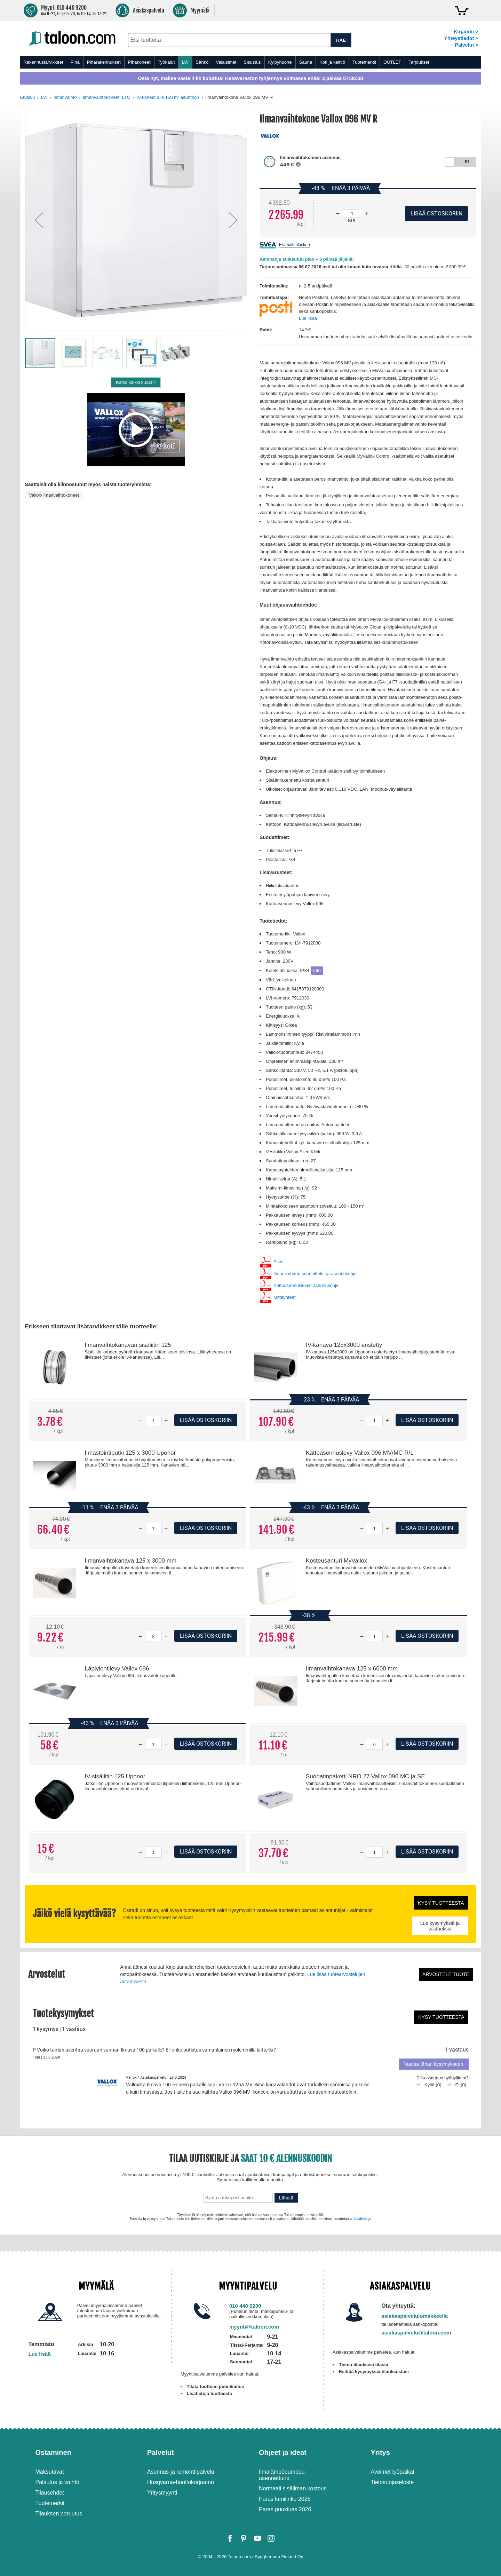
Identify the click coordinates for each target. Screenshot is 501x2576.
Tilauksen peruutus (58, 2513)
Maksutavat (49, 2472)
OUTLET (392, 62)
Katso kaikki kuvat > (136, 382)
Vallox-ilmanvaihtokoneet (54, 495)
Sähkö (202, 62)
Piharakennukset (104, 62)
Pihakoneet (139, 62)
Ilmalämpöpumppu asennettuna (282, 2475)
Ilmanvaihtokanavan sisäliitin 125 (128, 1345)
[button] (39, 220)
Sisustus (252, 62)
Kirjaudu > (466, 31)
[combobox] (229, 40)
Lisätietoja (362, 2219)
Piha (75, 62)
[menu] (250, 62)
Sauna (305, 62)
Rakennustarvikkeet (43, 62)
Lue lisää (308, 318)
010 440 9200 (245, 2306)
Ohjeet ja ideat (283, 2452)
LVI (185, 62)
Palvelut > (466, 45)
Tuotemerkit (364, 62)
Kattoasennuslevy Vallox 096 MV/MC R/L (360, 1452)
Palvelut (160, 2452)
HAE (341, 40)
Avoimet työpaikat (392, 2472)
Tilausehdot (49, 2493)
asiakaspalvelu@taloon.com (416, 2333)
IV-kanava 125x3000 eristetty (344, 1345)
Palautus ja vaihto (57, 2482)
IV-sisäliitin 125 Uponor (115, 1776)
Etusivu (27, 97)
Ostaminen (53, 2452)
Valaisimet (226, 62)
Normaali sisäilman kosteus (293, 2488)
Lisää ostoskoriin (206, 1420)
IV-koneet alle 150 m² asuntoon (167, 97)
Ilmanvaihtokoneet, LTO (106, 97)
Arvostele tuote (445, 1974)
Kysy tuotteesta (441, 1903)
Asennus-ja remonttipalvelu (180, 2472)
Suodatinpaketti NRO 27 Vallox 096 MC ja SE (365, 1776)
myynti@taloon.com (254, 2327)
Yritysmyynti (162, 2493)
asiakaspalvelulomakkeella (414, 2316)
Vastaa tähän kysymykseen (433, 2064)
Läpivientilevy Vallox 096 (117, 1668)
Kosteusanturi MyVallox (336, 1560)
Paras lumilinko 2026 (285, 2499)
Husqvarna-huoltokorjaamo (180, 2482)
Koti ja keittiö (332, 62)
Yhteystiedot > (461, 38)
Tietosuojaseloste (392, 2482)
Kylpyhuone (280, 62)
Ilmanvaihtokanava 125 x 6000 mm (352, 1668)
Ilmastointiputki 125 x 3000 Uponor (130, 1452)
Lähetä (286, 2197)
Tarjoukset (418, 62)
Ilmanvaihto (65, 97)
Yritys (380, 2452)
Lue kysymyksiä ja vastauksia (440, 1925)
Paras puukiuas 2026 (285, 2509)
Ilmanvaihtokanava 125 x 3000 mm (130, 1560)
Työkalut (166, 62)
